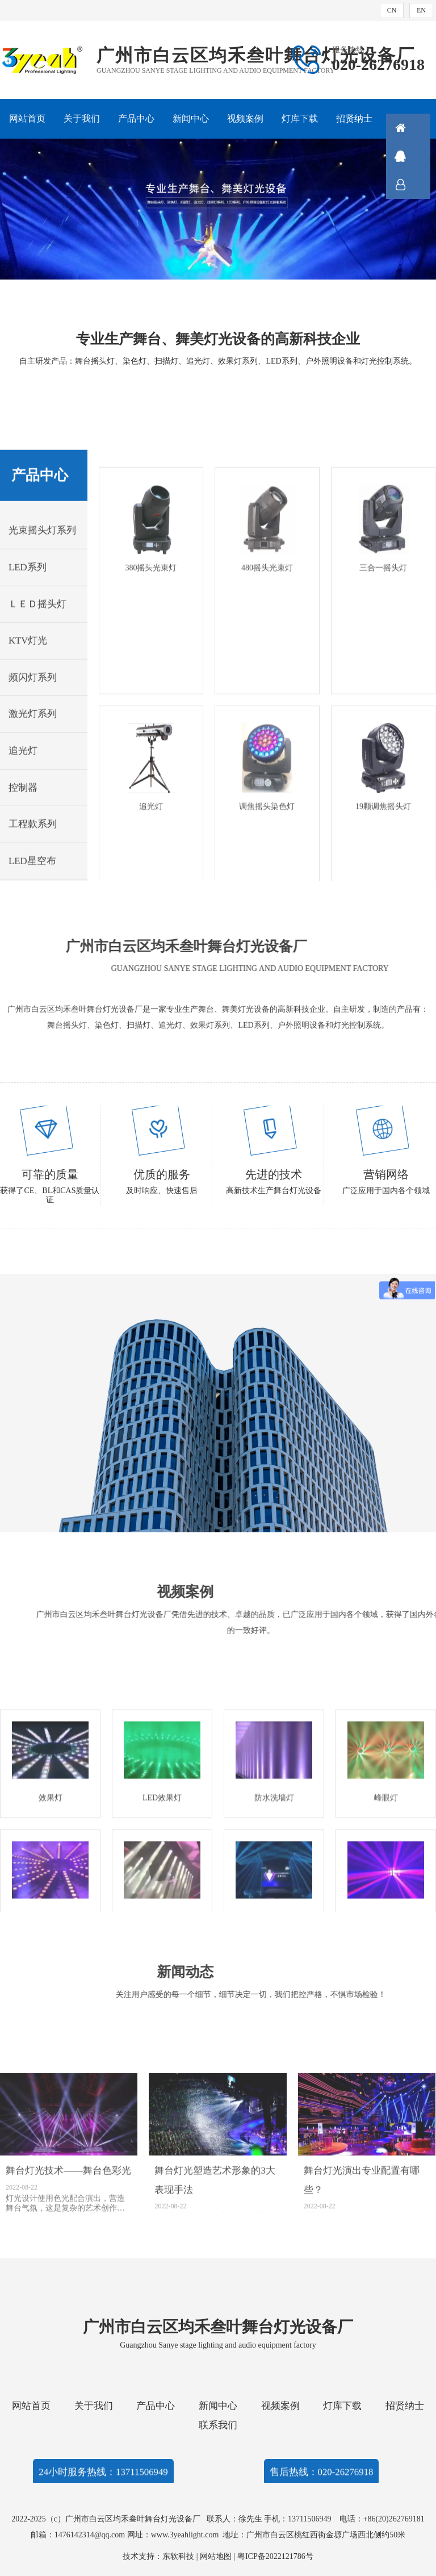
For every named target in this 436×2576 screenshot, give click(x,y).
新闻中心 (191, 118)
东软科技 (178, 2556)
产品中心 (136, 118)
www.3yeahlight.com (187, 2535)
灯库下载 (300, 118)
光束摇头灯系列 (42, 666)
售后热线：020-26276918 (322, 2479)
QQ (416, 156)
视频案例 (245, 118)
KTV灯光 (28, 777)
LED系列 (28, 703)
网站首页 (27, 118)
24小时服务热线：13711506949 (103, 2479)
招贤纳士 (354, 118)
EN (421, 10)
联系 (416, 184)
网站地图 (216, 2556)
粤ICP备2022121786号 (275, 2556)
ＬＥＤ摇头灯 (37, 740)
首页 (416, 128)
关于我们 (82, 118)
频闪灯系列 (33, 813)
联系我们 (218, 2425)
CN (392, 10)
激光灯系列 (33, 850)
